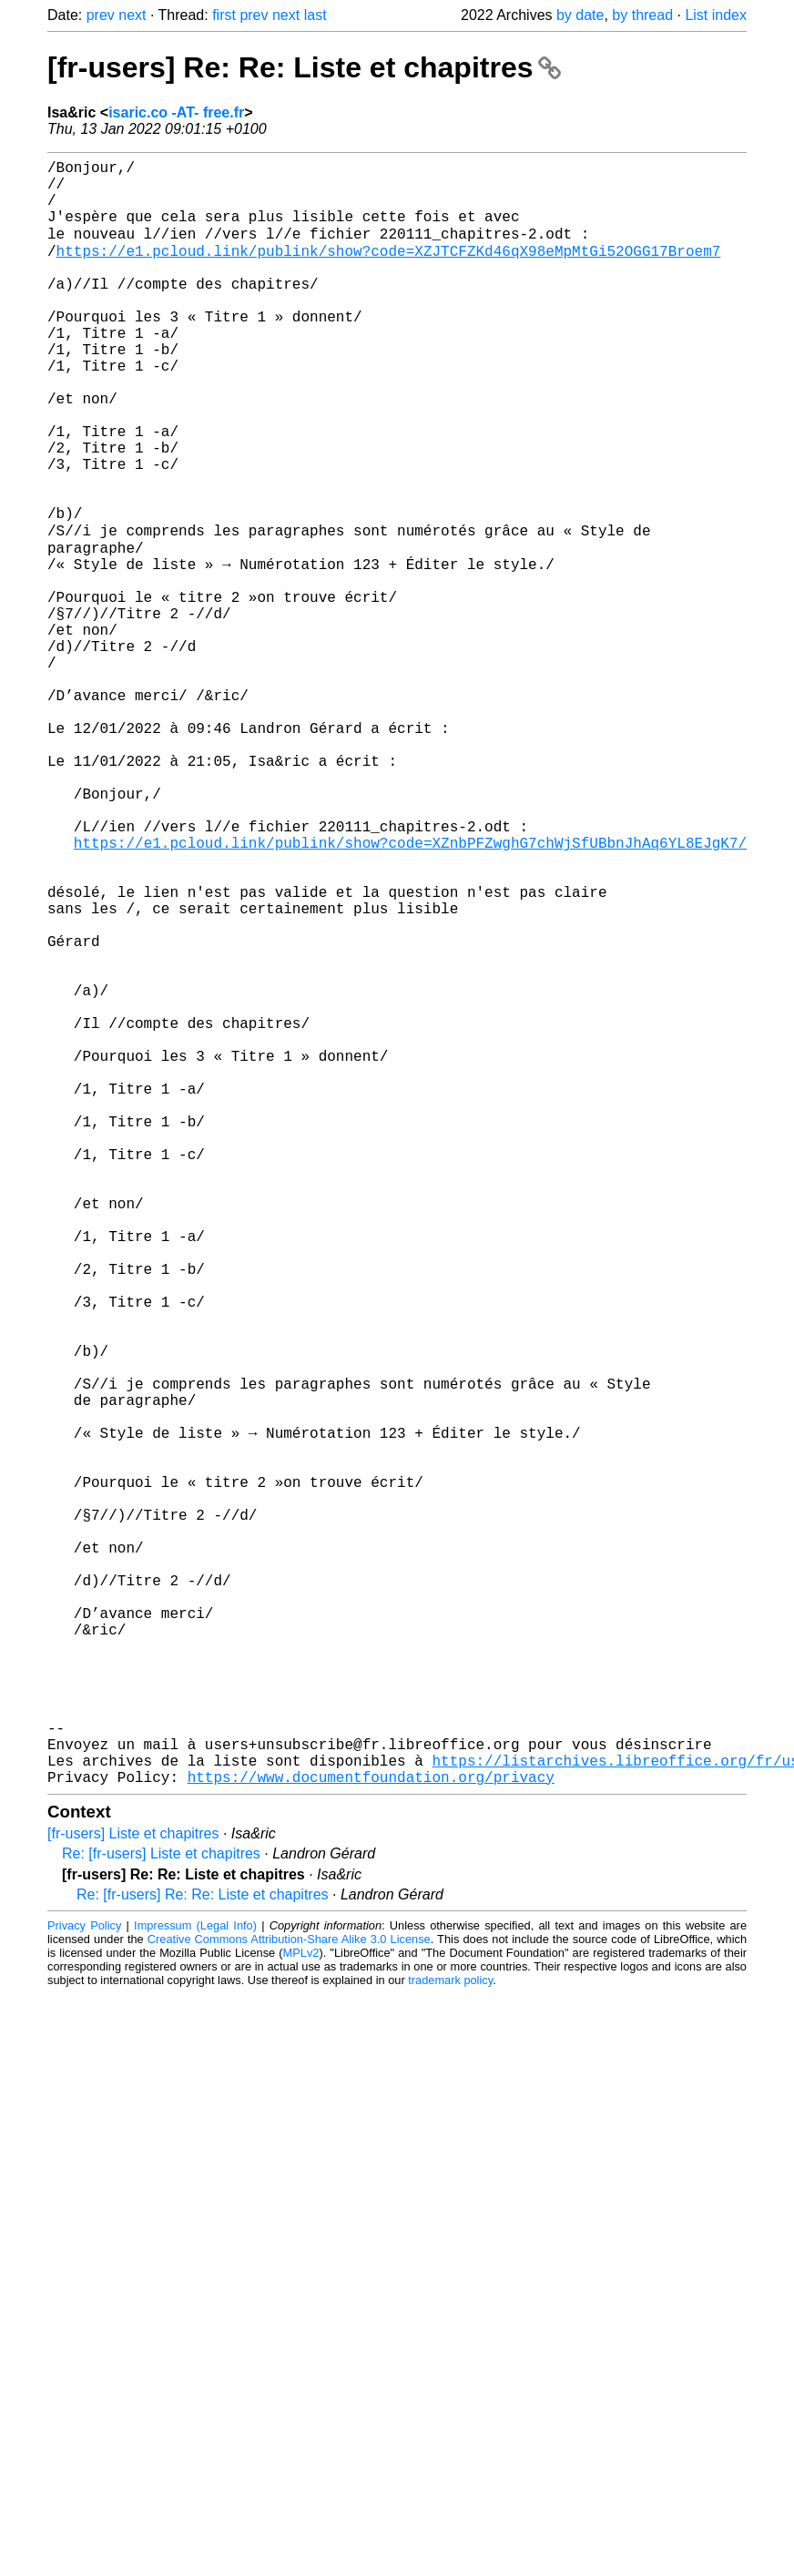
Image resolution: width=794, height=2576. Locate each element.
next (132, 15)
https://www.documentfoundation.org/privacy (371, 2133)
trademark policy (450, 2337)
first (224, 15)
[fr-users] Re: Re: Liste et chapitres (304, 67)
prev (101, 15)
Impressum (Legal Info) (195, 2282)
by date (580, 15)
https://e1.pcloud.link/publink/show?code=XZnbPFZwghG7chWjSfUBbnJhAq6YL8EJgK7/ (410, 992)
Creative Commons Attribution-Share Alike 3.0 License (289, 2296)
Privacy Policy (84, 2282)
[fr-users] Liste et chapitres (133, 2190)
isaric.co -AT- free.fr (176, 112)
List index (716, 15)
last (315, 15)
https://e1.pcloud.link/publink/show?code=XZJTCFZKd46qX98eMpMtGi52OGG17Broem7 (388, 270)
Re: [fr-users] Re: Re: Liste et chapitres (202, 2251)
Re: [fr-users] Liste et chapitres (161, 2210)
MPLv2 (301, 2309)
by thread (642, 15)
